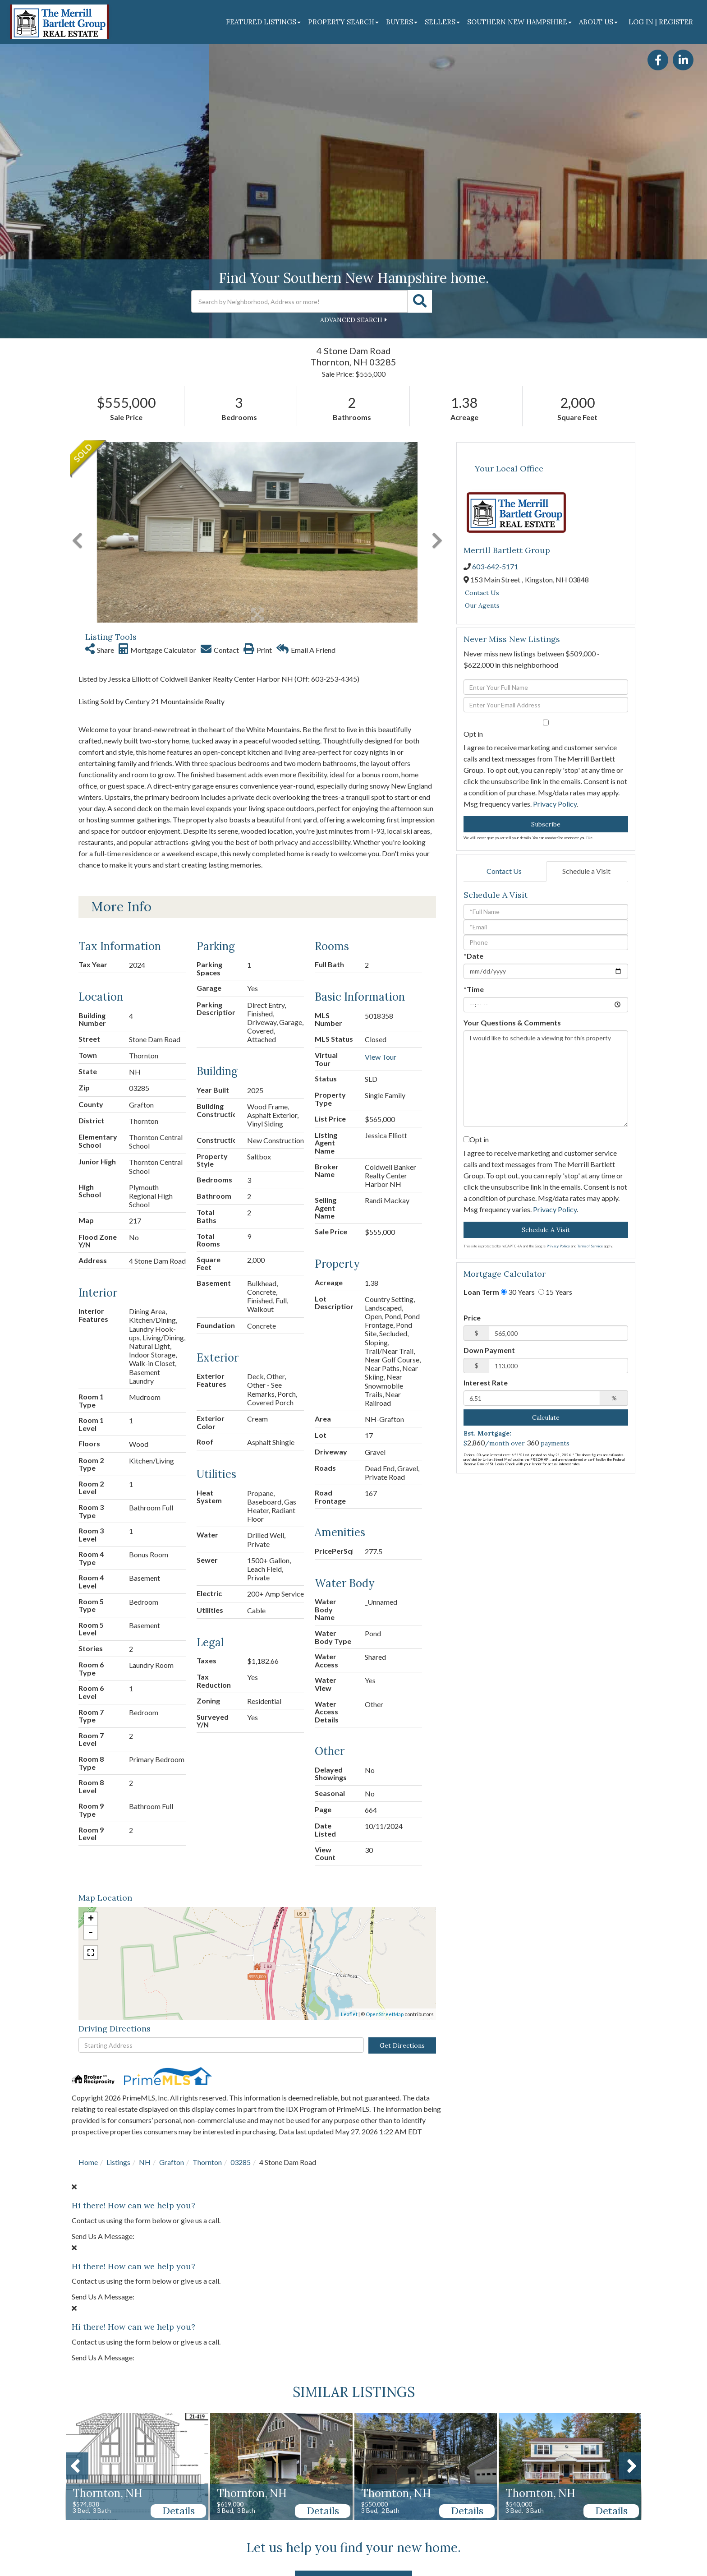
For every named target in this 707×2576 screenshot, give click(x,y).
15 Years (555, 1292)
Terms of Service (590, 1246)
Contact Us (482, 593)
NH (145, 2162)
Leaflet (349, 2014)
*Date (473, 955)
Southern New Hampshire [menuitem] (519, 22)
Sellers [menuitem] (442, 22)
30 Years (518, 1292)
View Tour (380, 1057)
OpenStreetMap (385, 2014)
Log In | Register (661, 22)
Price (472, 1317)
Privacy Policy (555, 803)
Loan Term (481, 1292)
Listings (118, 2162)
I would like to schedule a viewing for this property (546, 1078)
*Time (474, 989)
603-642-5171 (495, 566)
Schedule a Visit (586, 871)
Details (178, 2510)
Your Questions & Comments (512, 1022)
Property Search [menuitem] (343, 22)
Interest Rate (486, 1382)
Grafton (171, 2162)
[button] (420, 301)
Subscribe (545, 824)
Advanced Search (351, 320)
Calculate (546, 1417)
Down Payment (489, 1350)
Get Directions (402, 2045)
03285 (240, 2162)
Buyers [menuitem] (402, 22)
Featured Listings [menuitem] (263, 22)
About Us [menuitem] (598, 22)
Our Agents (482, 605)
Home (88, 2162)
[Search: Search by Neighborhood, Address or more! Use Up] (299, 301)
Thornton (207, 2162)
